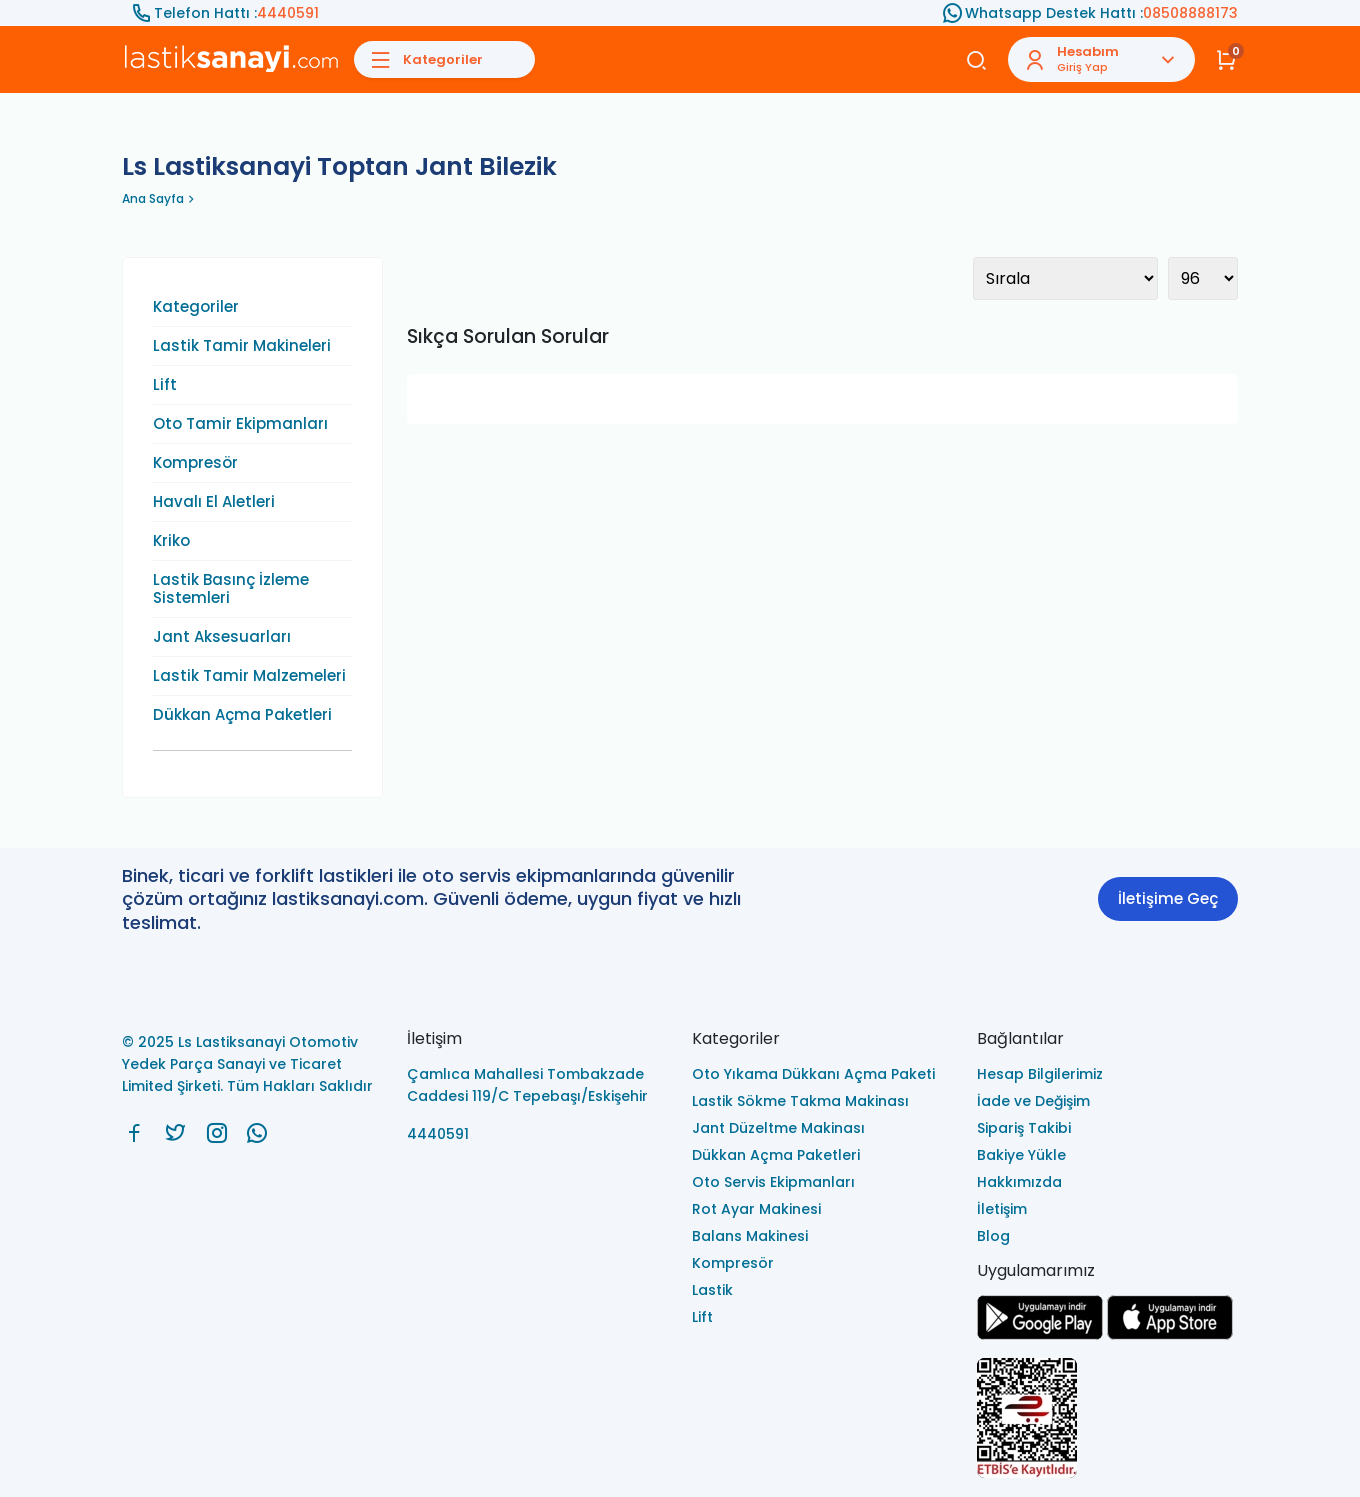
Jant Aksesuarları (222, 637)
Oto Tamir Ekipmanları (240, 424)
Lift (165, 385)
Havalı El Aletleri (214, 502)
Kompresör (195, 463)
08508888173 (1190, 13)
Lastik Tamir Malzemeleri (249, 676)
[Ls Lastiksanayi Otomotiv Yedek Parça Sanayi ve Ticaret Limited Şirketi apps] (1170, 1334)
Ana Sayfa (153, 198)
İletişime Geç (1168, 898)
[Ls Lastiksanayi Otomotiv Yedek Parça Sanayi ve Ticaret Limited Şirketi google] (1040, 1334)
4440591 (288, 13)
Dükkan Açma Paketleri (242, 715)
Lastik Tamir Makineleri (242, 346)
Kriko (171, 541)
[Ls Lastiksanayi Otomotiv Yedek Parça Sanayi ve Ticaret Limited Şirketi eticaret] (1107, 1419)
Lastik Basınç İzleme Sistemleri (231, 589)
